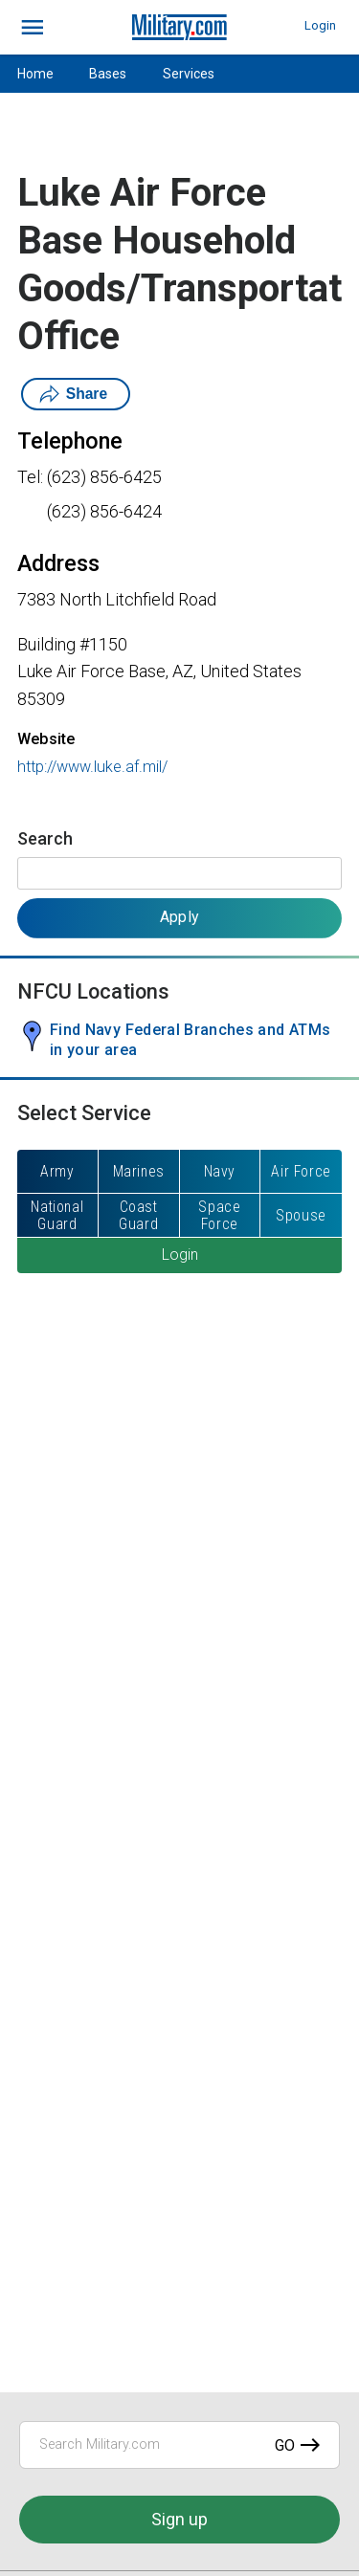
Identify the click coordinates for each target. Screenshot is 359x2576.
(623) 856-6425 (104, 477)
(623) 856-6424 (104, 511)
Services (188, 73)
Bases (107, 73)
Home (35, 73)
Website (46, 739)
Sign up (179, 2519)
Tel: (30, 477)
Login (320, 25)
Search (45, 838)
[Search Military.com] (179, 2445)
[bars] (33, 28)
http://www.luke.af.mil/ (92, 767)
